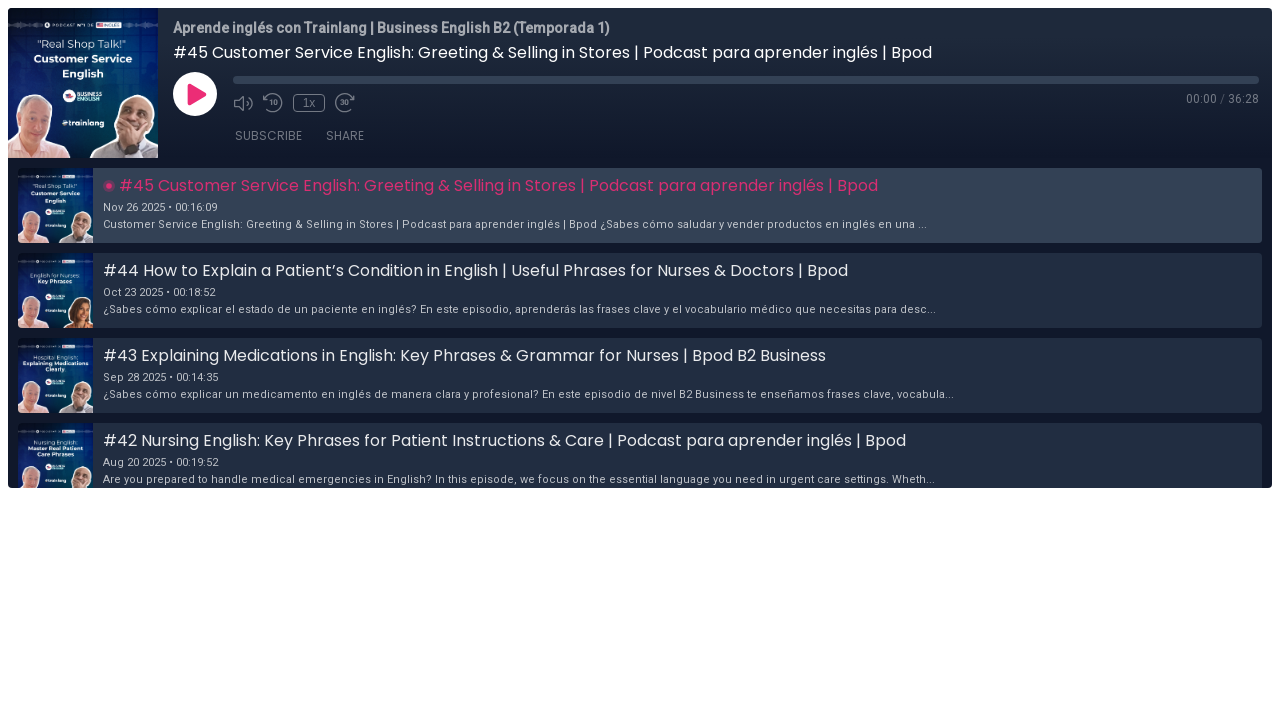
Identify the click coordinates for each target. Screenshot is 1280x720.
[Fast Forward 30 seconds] (345, 103)
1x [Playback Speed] (309, 103)
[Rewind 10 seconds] (273, 103)
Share (345, 135)
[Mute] (243, 103)
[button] (640, 205)
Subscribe (268, 135)
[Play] (195, 94)
